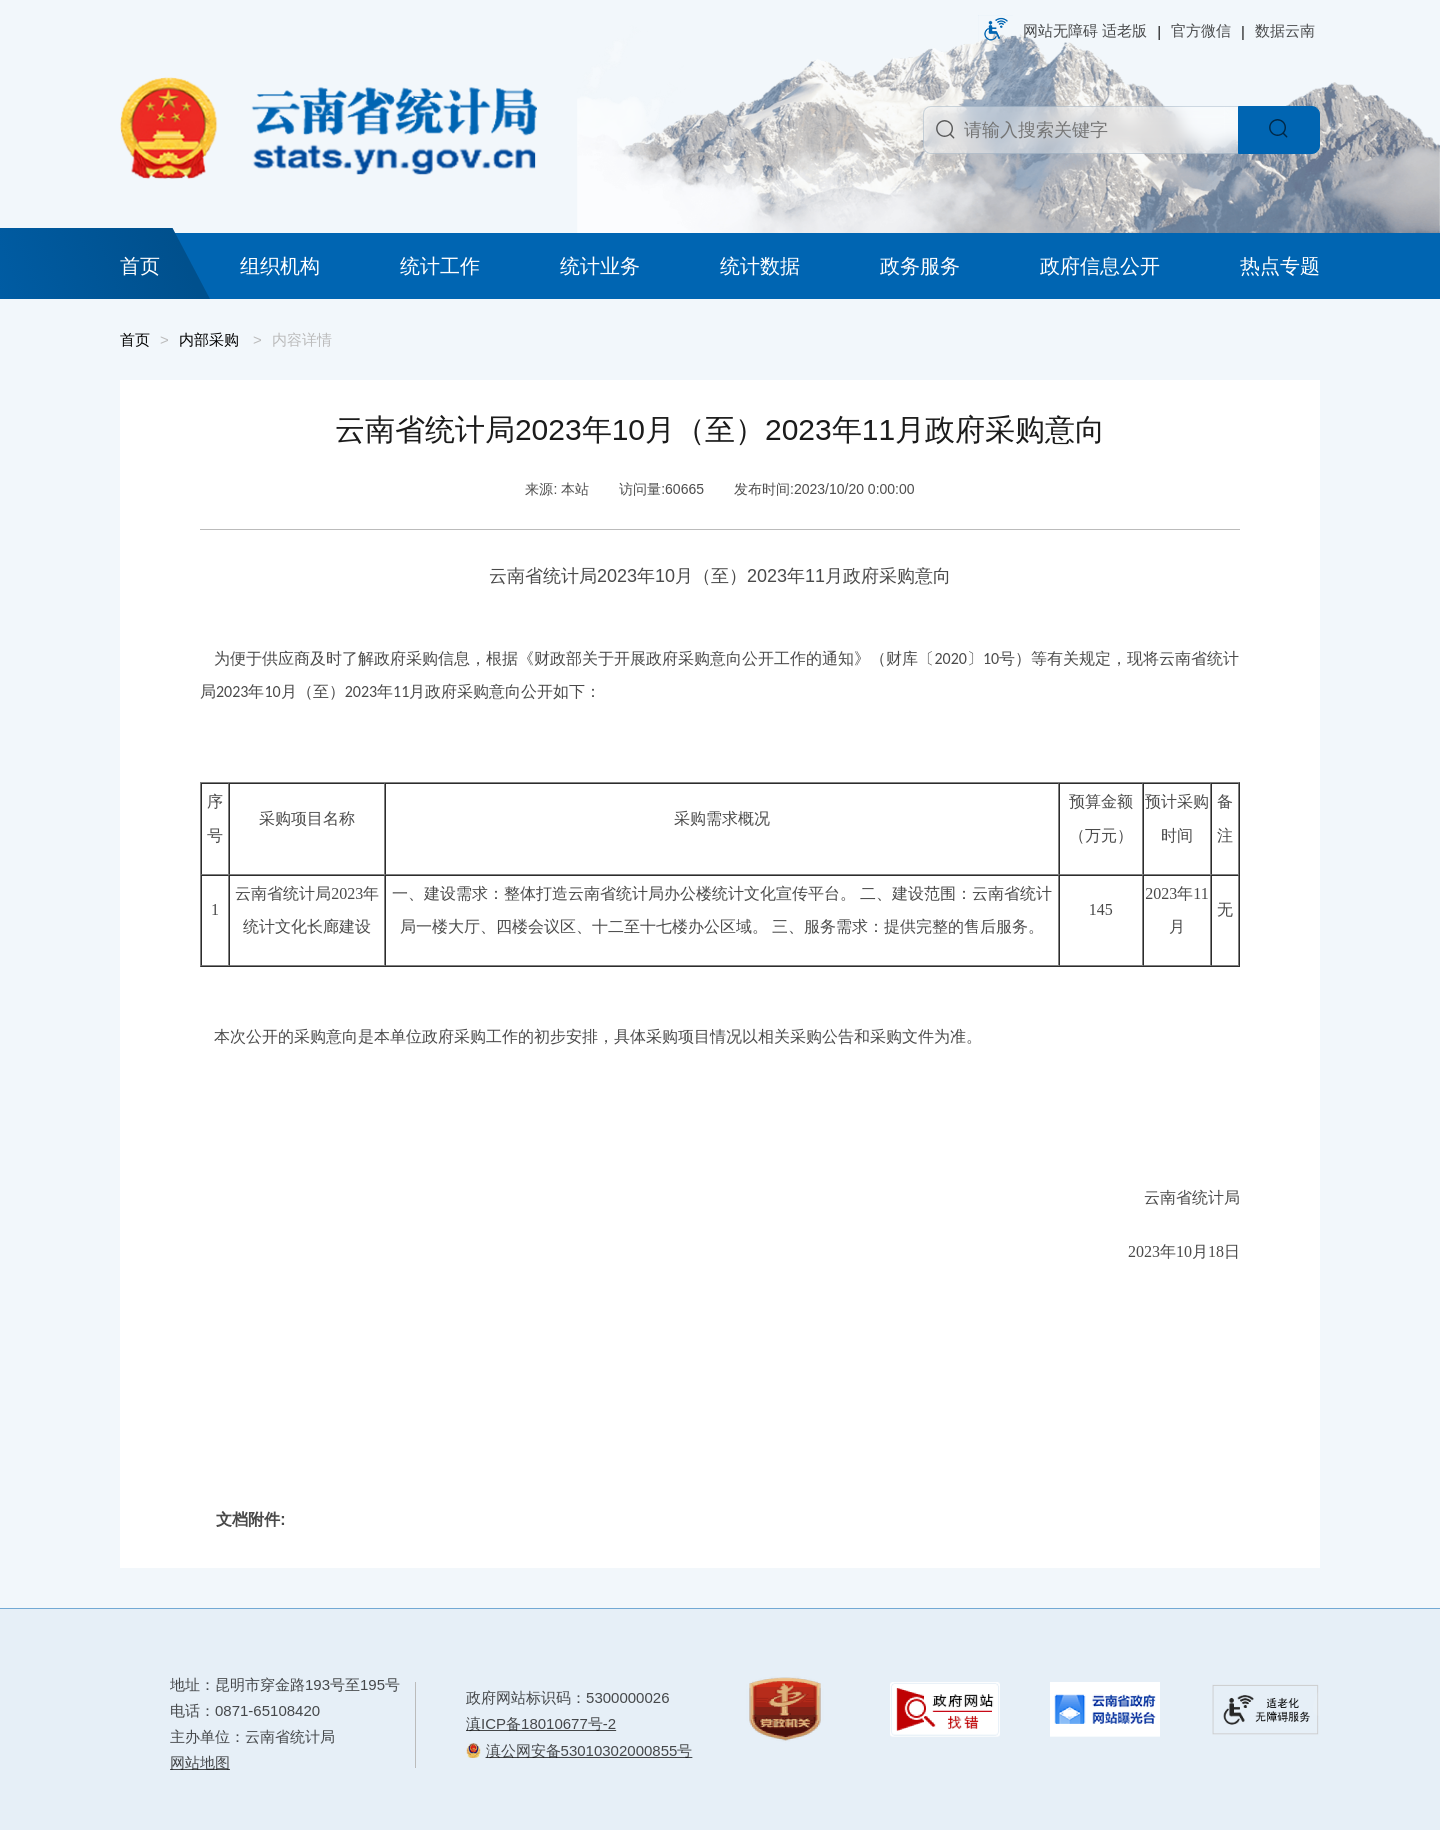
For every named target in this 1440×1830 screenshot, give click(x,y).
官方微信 (1201, 30)
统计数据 (760, 266)
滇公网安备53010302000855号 (589, 1750)
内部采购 (209, 339)
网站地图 (200, 1762)
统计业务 (600, 266)
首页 (140, 266)
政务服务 (920, 266)
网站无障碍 (1060, 30)
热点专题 (1280, 266)
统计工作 (440, 266)
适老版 (1124, 30)
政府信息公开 (1100, 266)
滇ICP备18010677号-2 (541, 1723)
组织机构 (280, 266)
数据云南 (1285, 30)
